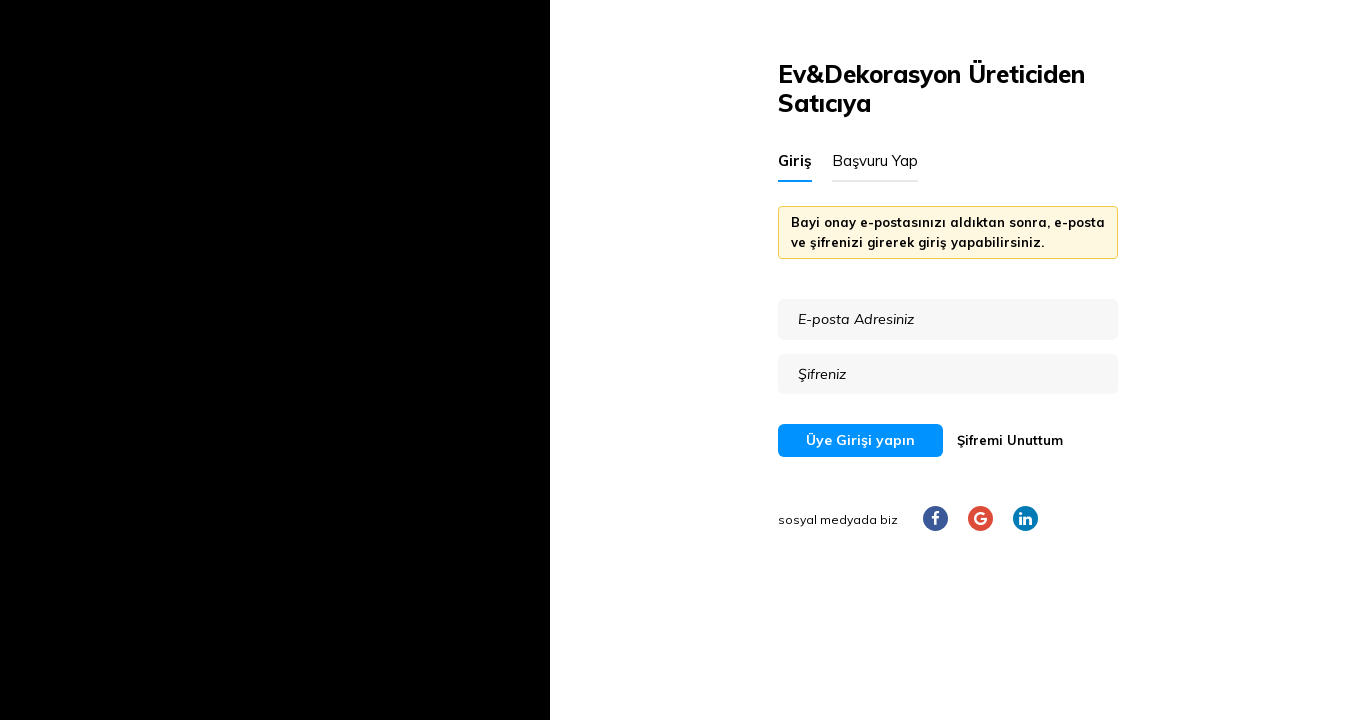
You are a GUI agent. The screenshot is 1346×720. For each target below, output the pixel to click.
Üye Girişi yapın (860, 440)
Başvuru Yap (875, 160)
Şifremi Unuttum (1010, 440)
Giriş (795, 160)
